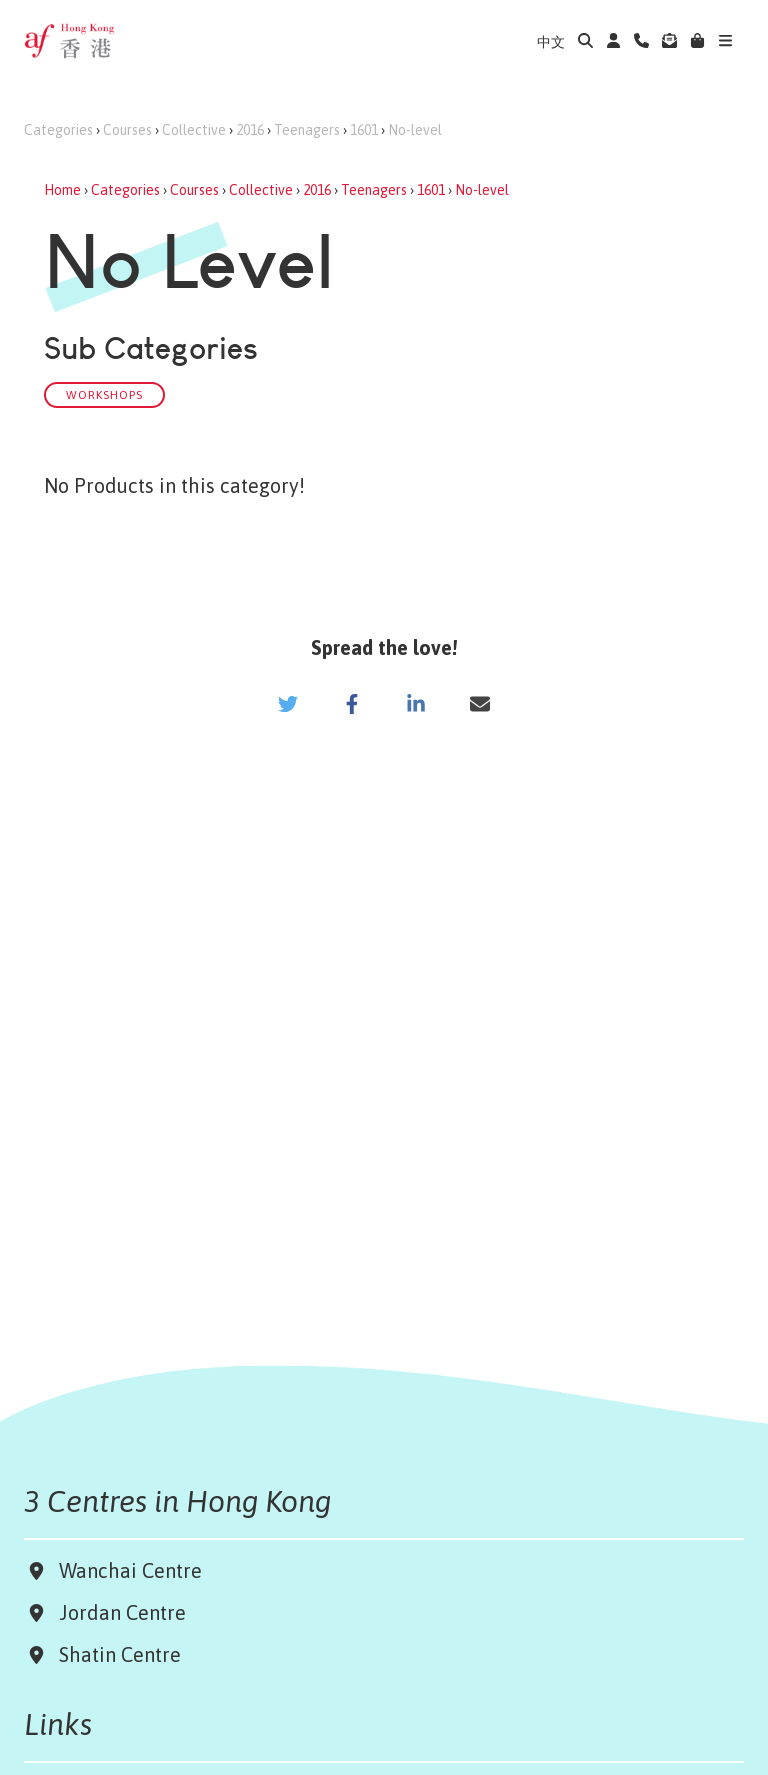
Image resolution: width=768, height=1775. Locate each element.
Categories (58, 130)
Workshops (104, 394)
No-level (415, 130)
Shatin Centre (115, 1654)
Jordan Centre (117, 1612)
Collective (194, 130)
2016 (250, 130)
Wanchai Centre (133, 1570)
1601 (364, 130)
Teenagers (307, 130)
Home (62, 190)
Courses (127, 130)
